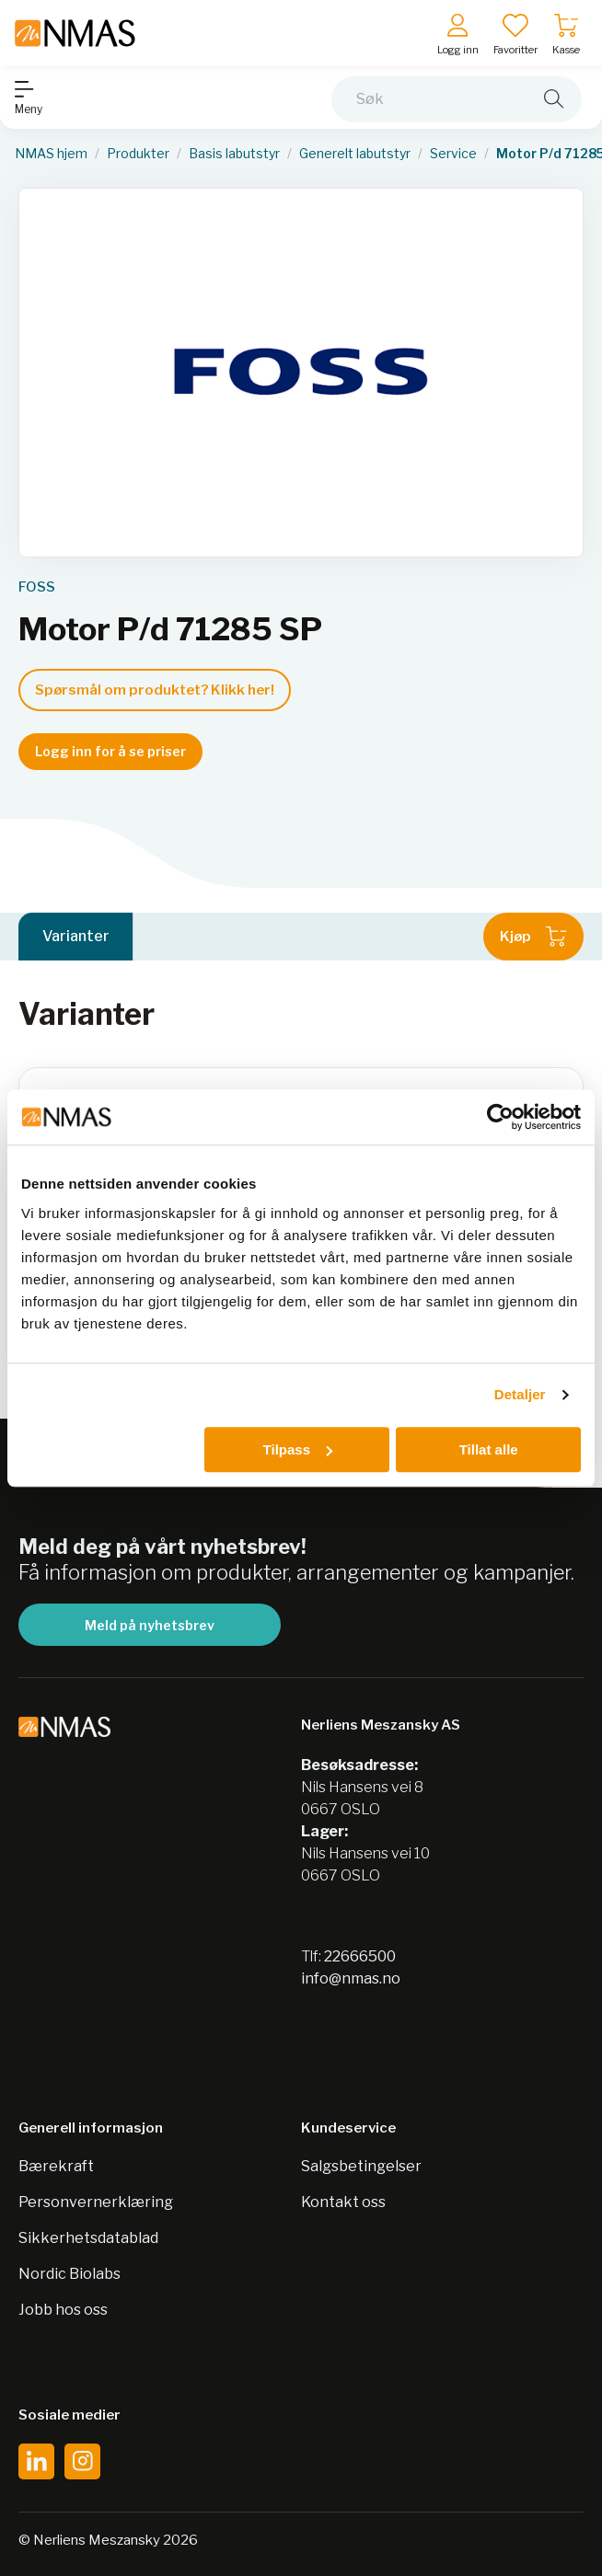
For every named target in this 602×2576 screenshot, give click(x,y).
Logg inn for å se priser (110, 751)
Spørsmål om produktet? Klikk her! (154, 690)
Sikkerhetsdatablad (88, 2238)
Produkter (138, 153)
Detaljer (520, 1394)
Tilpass (297, 1449)
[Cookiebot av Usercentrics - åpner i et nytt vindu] (500, 1117)
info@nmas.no (350, 1978)
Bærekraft (56, 2166)
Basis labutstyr (234, 153)
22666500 (360, 1956)
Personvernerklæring (95, 2202)
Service (453, 153)
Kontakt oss (343, 2202)
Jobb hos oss (63, 2309)
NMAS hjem (51, 153)
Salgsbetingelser (361, 2166)
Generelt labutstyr (355, 153)
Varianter (76, 936)
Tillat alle (488, 1449)
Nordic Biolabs (69, 2274)
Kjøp (533, 936)
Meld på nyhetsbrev (149, 1625)
